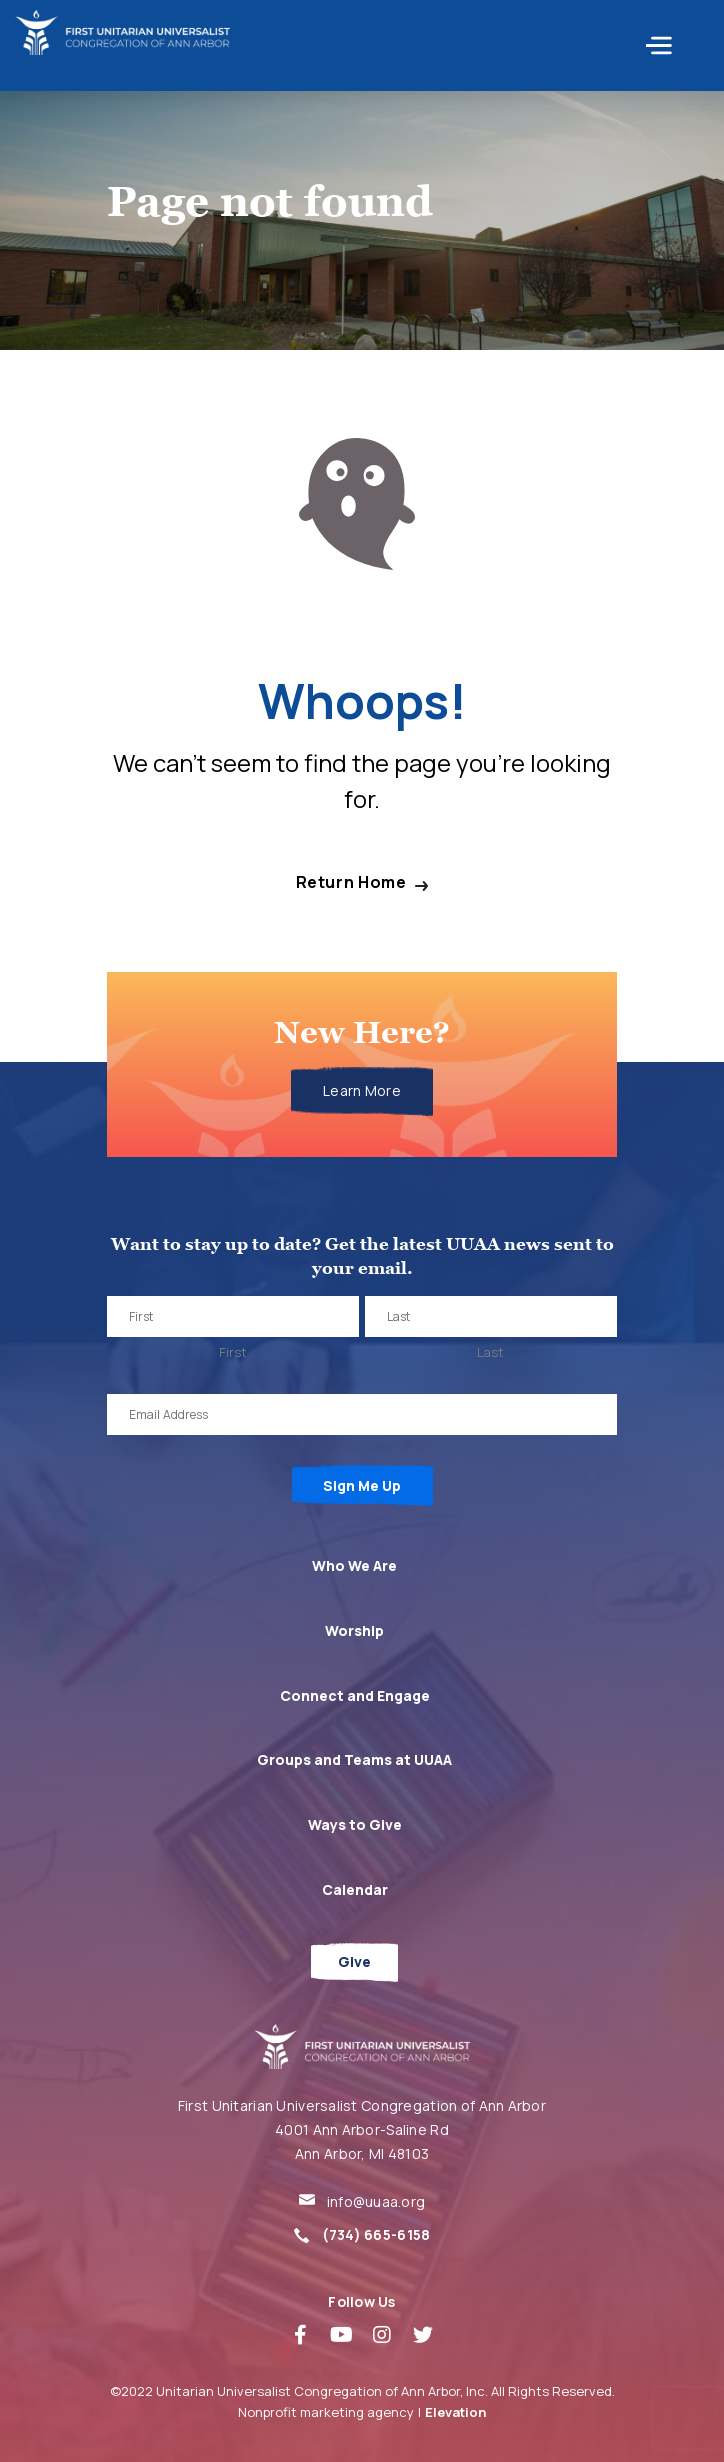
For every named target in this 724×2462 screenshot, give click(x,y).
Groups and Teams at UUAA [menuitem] (354, 1759)
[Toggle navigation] (685, 45)
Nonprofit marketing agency (326, 2412)
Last (490, 1352)
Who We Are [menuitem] (354, 1565)
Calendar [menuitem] (355, 1889)
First (233, 1352)
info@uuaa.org (376, 2201)
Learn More (362, 1090)
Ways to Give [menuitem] (355, 1824)
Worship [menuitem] (354, 1630)
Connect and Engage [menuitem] (355, 1695)
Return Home (351, 882)
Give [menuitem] (354, 1961)
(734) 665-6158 (376, 2234)
